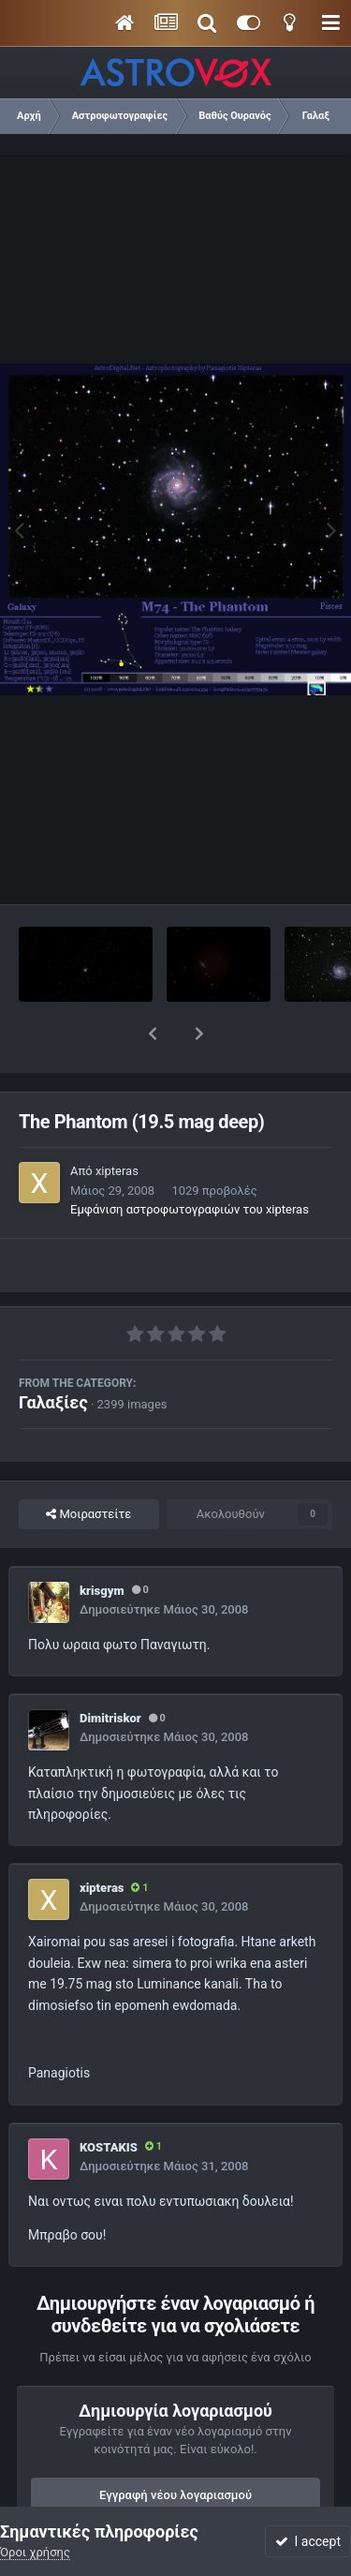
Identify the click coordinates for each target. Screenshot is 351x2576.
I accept (308, 2541)
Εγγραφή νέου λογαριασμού (175, 2446)
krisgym (102, 1542)
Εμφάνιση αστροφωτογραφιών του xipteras (189, 1161)
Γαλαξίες (53, 1353)
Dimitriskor (110, 1669)
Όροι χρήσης (35, 2552)
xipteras (117, 1122)
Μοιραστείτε (88, 1466)
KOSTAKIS (109, 2099)
